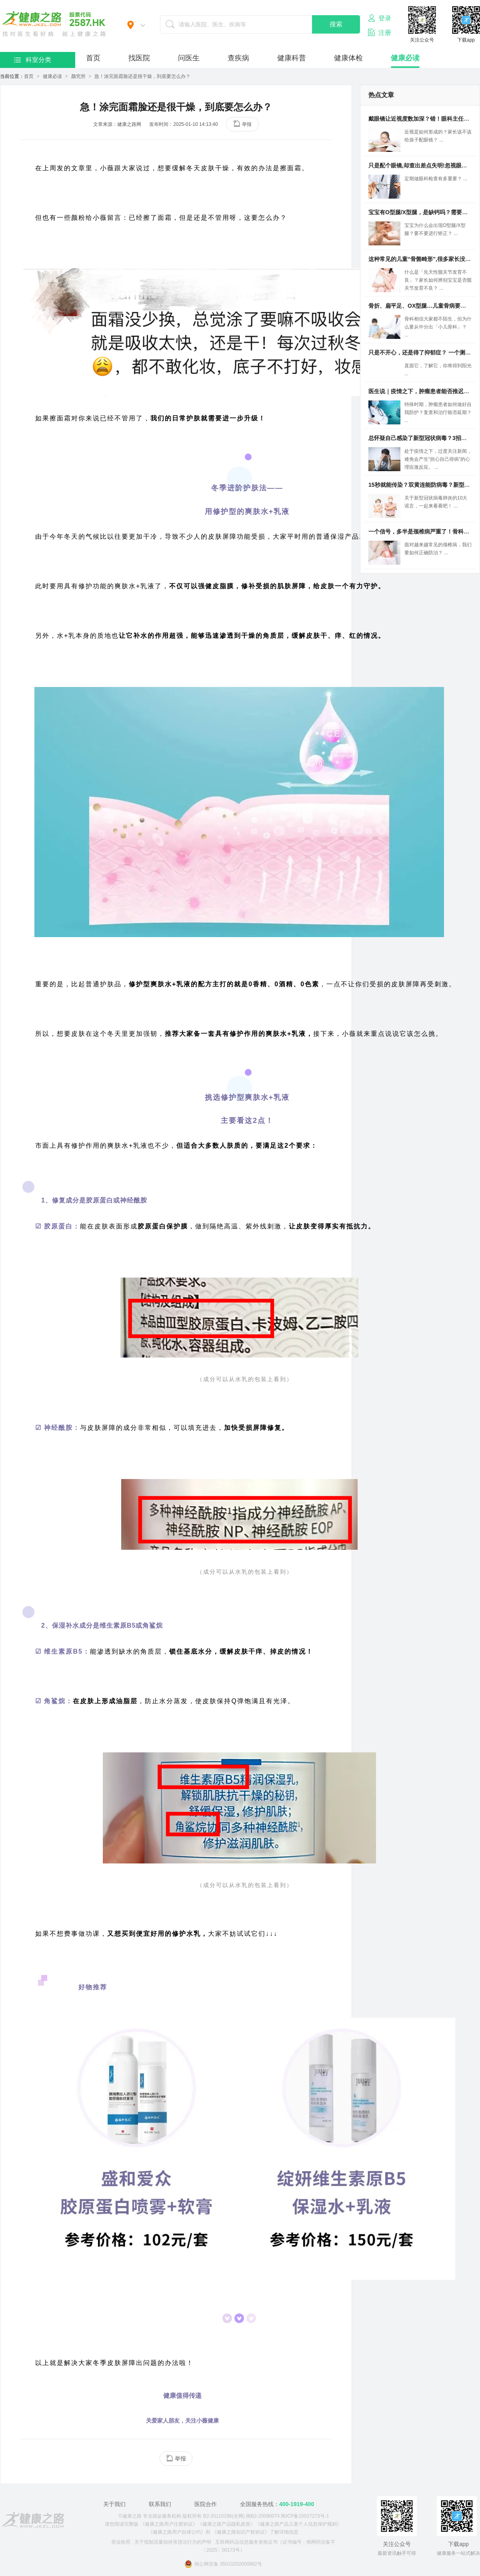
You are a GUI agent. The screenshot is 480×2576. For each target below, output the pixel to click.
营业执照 (120, 2542)
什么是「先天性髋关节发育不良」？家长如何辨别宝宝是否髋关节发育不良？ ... (438, 280)
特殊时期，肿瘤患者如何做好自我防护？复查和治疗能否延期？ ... (438, 412)
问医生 (189, 58)
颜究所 (78, 76)
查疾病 (238, 58)
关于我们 (114, 2504)
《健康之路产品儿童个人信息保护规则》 (298, 2524)
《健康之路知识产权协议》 (241, 2532)
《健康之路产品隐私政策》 (226, 2524)
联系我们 (160, 2504)
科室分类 (32, 59)
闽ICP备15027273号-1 (305, 2516)
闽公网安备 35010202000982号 (223, 2564)
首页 (93, 58)
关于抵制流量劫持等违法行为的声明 (172, 2542)
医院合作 (205, 2504)
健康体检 (348, 58)
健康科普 (291, 58)
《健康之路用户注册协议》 (169, 2524)
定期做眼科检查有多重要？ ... (435, 178)
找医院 (139, 58)
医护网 (54, 24)
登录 (379, 18)
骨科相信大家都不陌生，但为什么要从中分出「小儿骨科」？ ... (438, 327)
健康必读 (405, 58)
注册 (379, 32)
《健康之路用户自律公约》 (177, 2532)
